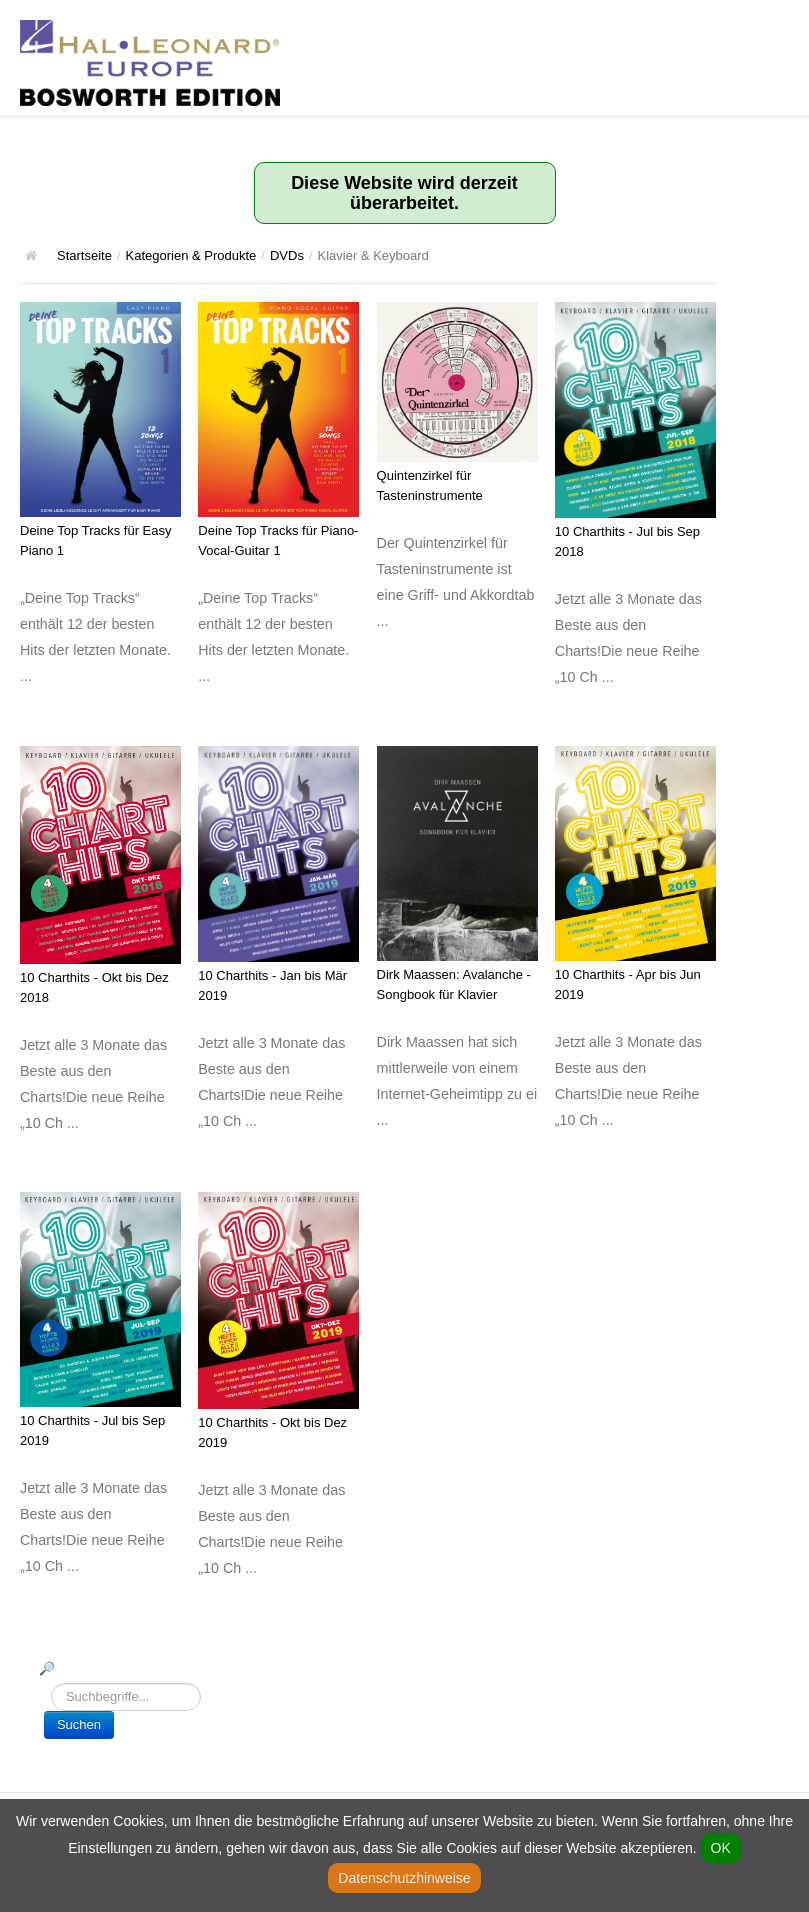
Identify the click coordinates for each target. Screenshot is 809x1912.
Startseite (84, 255)
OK (721, 1848)
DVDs (287, 255)
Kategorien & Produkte (191, 255)
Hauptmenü (774, 35)
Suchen (79, 1724)
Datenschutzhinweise (404, 1878)
